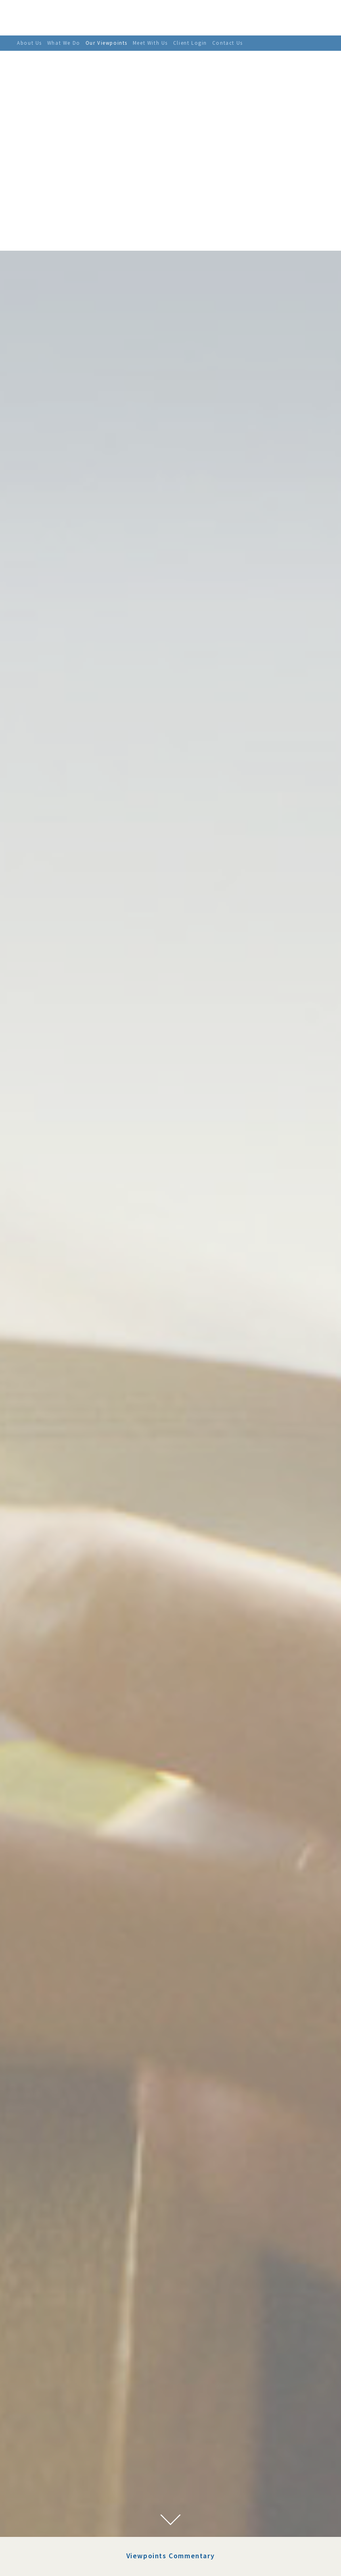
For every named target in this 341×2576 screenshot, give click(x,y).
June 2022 (49, 2401)
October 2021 (54, 2470)
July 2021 (48, 2489)
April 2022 (50, 2421)
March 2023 (51, 2372)
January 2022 (53, 2450)
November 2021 (57, 2460)
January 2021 (53, 2529)
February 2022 (55, 2440)
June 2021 (49, 2499)
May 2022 (48, 2411)
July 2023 (48, 2362)
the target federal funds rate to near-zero (210, 2437)
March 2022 (51, 2431)
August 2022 (52, 2391)
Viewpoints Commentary (170, 2306)
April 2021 (50, 2509)
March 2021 (51, 2519)
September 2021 (58, 2479)
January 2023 (53, 2381)
